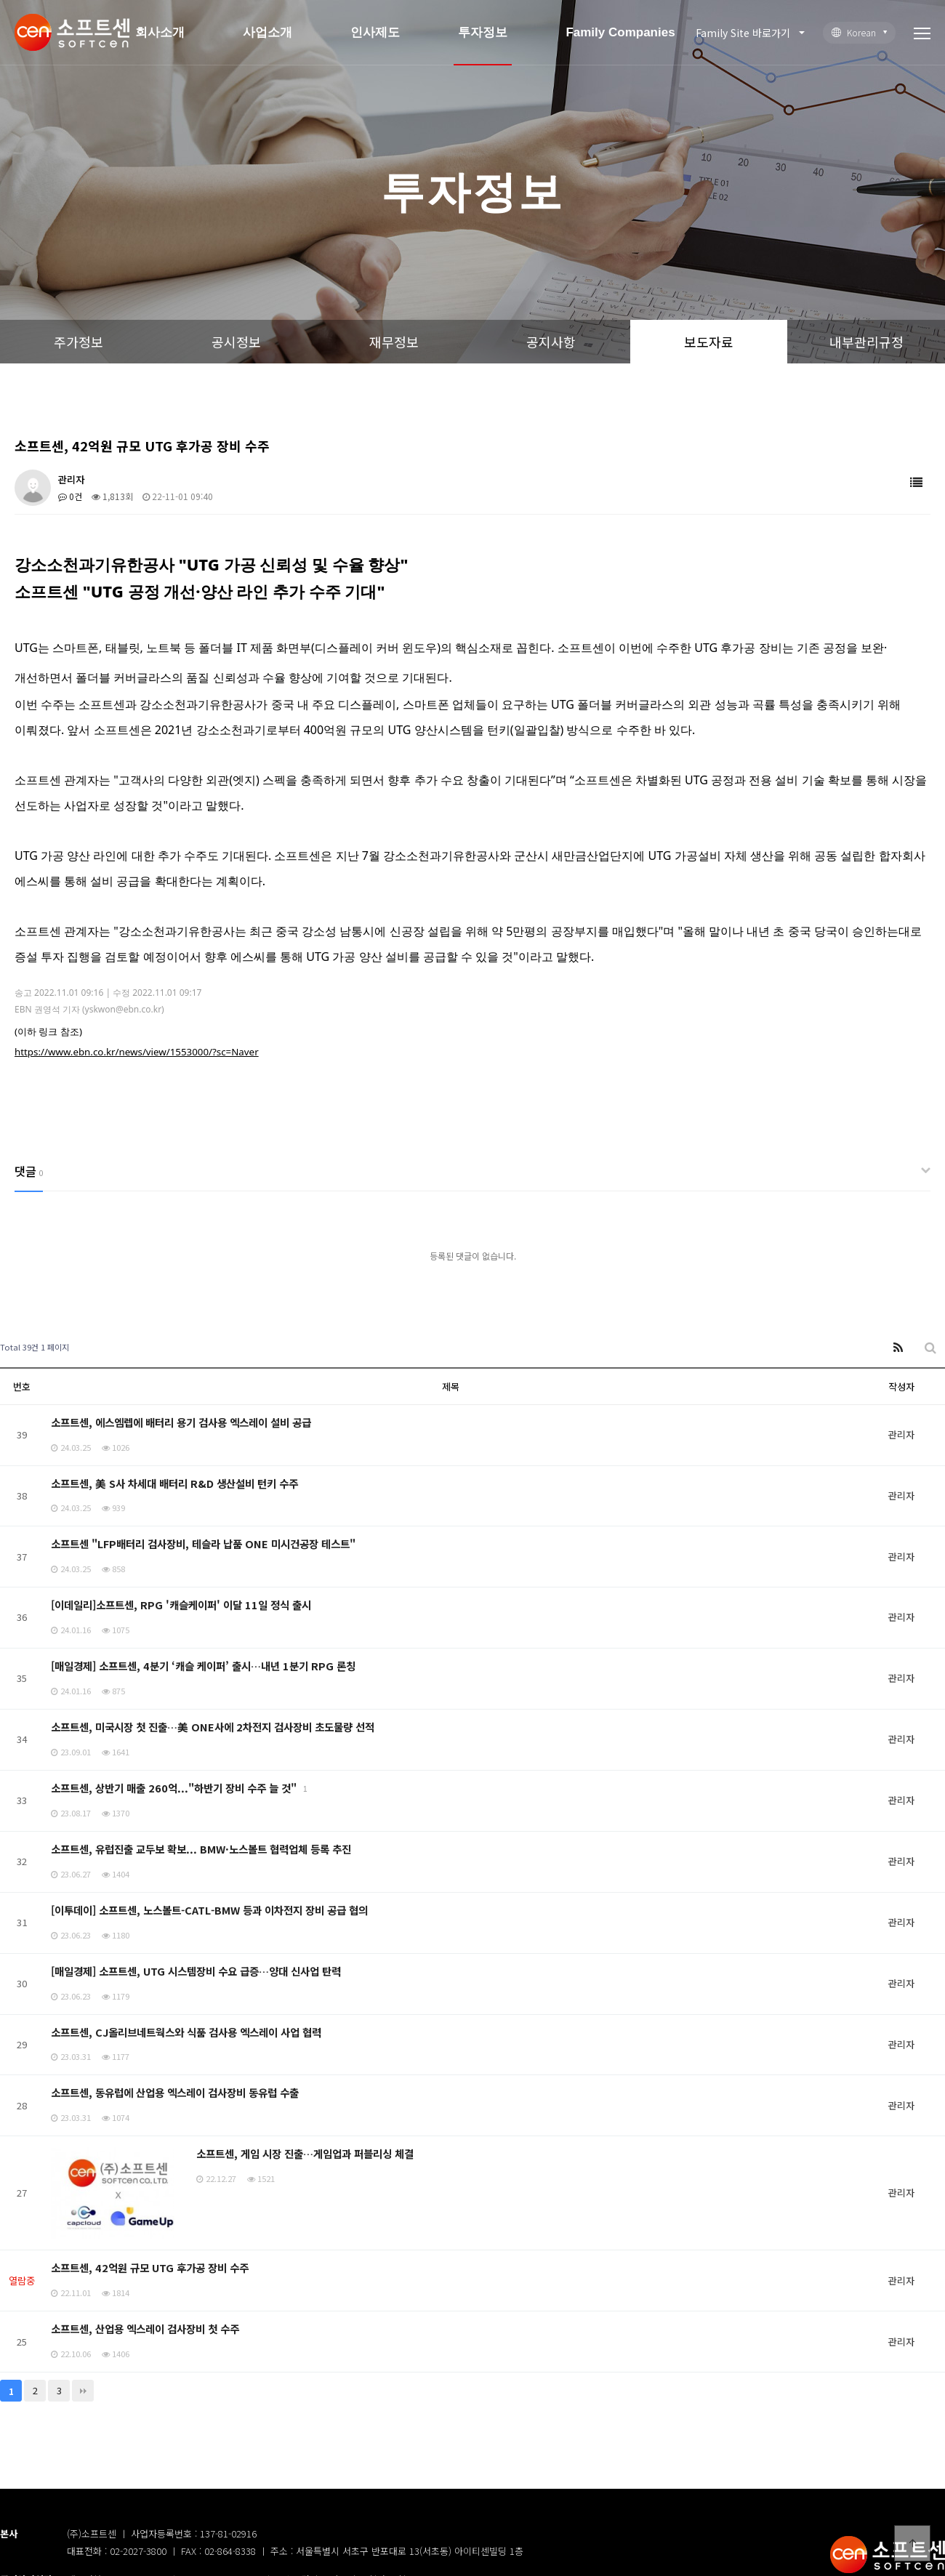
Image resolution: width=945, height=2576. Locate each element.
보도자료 (708, 341)
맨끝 (83, 2391)
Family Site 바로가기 (743, 32)
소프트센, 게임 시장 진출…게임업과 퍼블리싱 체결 (305, 2153)
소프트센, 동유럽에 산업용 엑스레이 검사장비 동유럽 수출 (175, 2092)
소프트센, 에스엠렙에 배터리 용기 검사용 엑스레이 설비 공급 (181, 1422)
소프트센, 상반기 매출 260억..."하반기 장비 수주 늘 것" (175, 1787)
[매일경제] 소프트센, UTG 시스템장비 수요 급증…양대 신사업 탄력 (196, 1971)
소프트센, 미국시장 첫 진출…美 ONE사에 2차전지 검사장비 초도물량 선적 (212, 1726)
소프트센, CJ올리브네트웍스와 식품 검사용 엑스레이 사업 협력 (186, 2032)
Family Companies (620, 32)
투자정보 (482, 32)
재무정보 (394, 341)
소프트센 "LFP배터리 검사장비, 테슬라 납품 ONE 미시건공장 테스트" (203, 1543)
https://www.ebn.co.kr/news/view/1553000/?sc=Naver (137, 1051)
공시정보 (236, 341)
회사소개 (160, 32)
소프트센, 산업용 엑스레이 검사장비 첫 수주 (145, 2328)
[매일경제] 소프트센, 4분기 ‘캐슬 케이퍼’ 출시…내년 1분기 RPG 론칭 (203, 1665)
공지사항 (551, 341)
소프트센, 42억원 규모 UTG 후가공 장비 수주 (150, 2267)
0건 (70, 496)
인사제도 (375, 32)
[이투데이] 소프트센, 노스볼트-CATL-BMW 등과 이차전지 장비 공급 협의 (209, 1909)
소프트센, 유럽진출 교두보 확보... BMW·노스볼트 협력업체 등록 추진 (201, 1848)
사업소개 (267, 32)
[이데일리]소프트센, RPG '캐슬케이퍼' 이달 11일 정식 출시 (181, 1604)
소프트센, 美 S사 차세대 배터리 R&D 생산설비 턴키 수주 (174, 1483)
